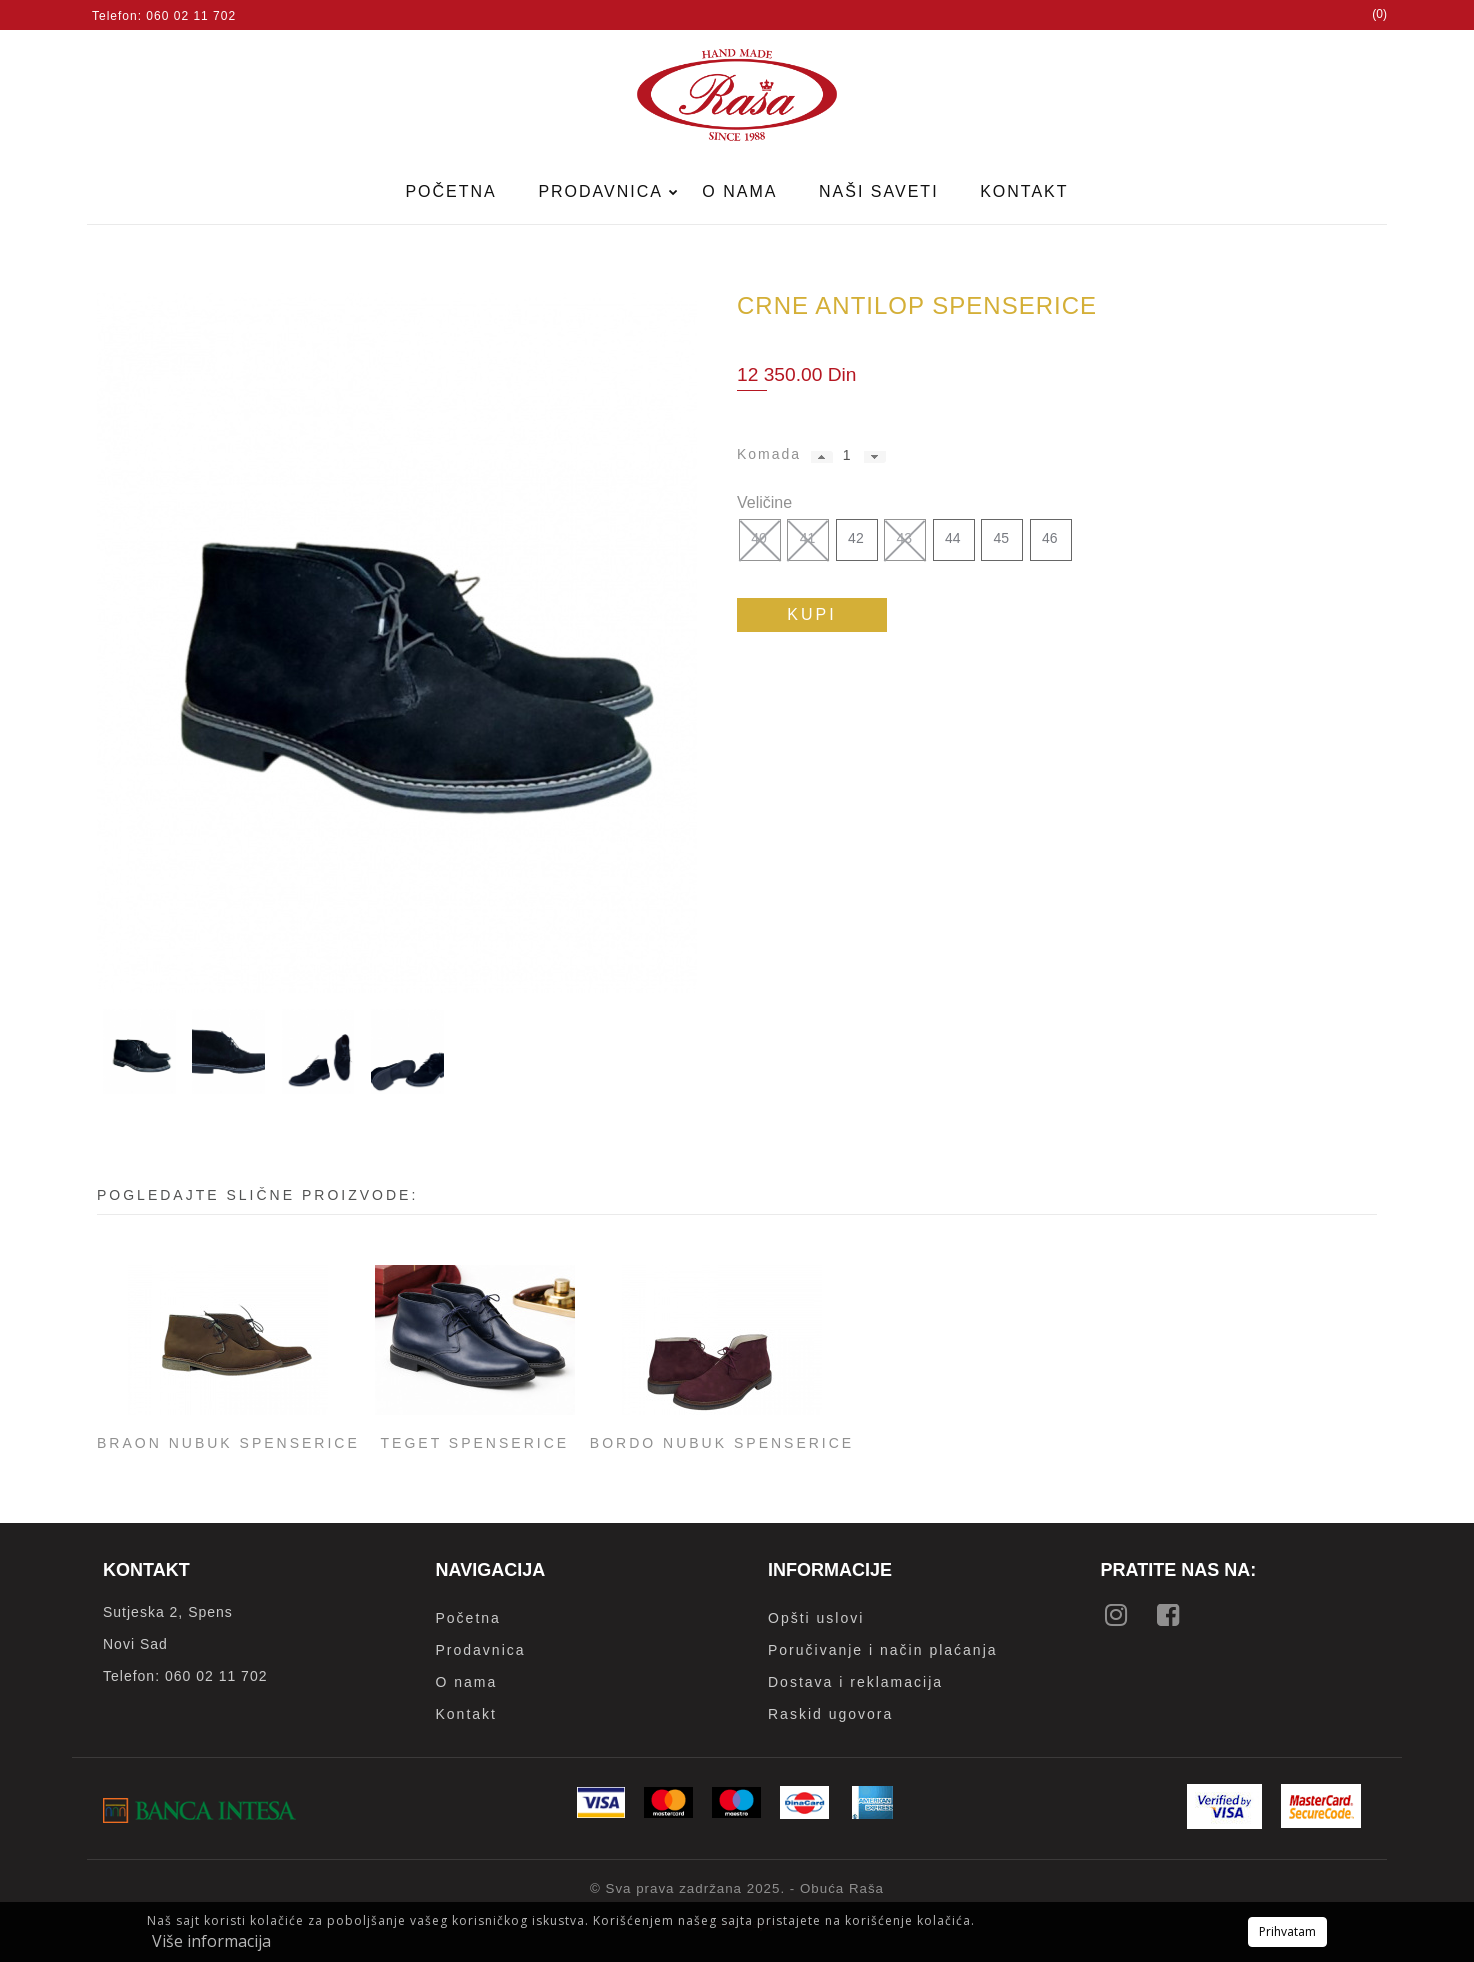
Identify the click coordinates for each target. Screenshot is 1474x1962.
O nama (739, 191)
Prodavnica (603, 191)
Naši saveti (879, 191)
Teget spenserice (475, 1443)
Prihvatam (1287, 1931)
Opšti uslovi (816, 1618)
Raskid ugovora (830, 1714)
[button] (822, 457)
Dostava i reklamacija (855, 1682)
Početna (450, 191)
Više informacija (211, 1941)
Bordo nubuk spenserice (722, 1443)
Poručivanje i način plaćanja (883, 1650)
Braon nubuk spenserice (228, 1443)
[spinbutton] (846, 455)
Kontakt (1024, 191)
